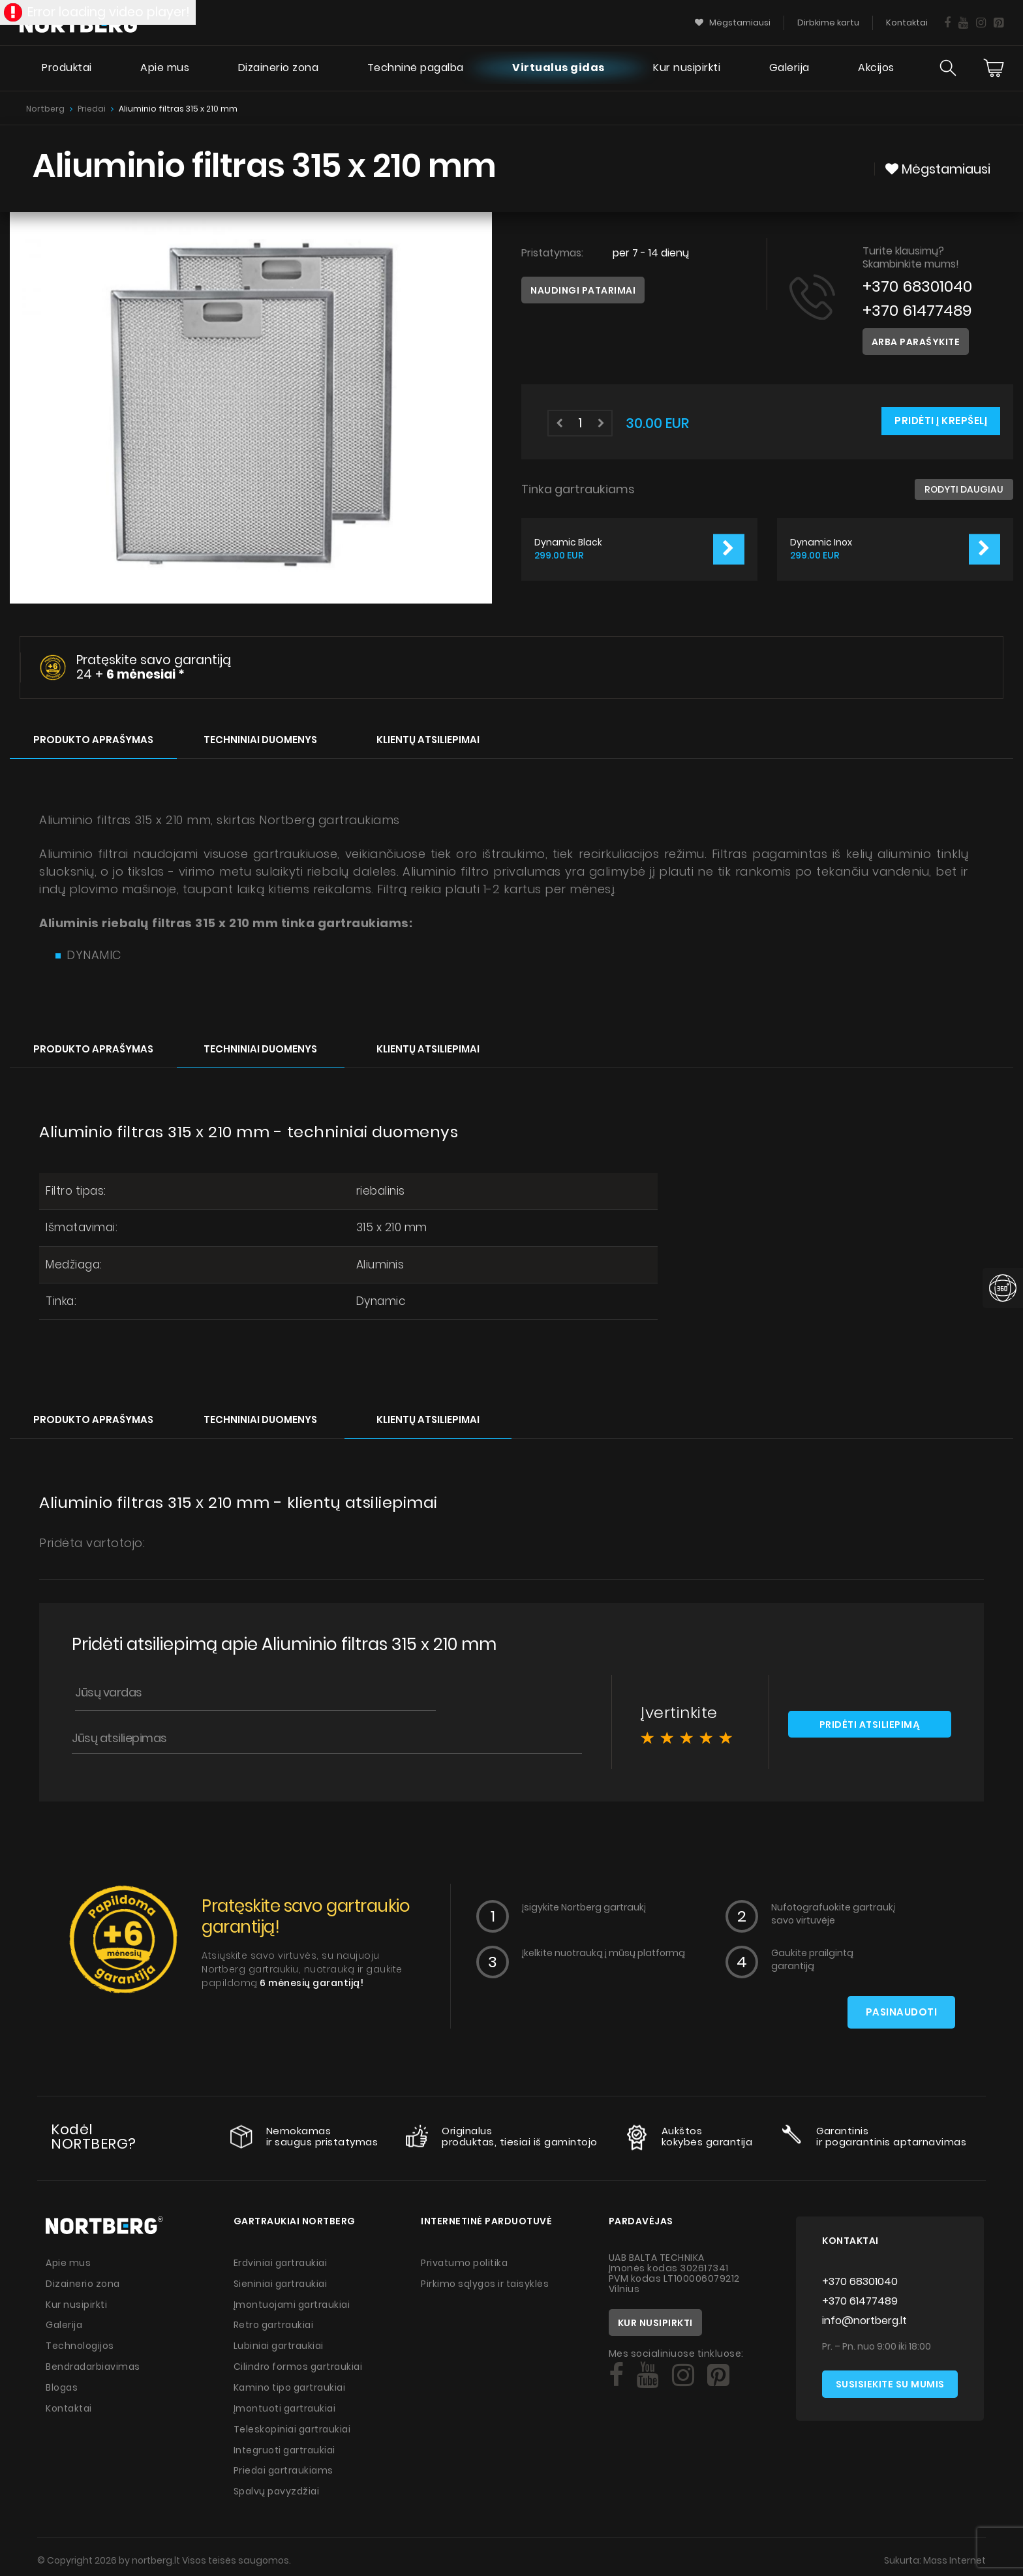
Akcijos (876, 68)
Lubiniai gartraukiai (280, 2343)
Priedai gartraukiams (285, 2464)
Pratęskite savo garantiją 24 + (153, 666)
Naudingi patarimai (582, 290)
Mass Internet (954, 2553)
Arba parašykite (916, 341)
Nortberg (45, 108)
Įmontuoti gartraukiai (286, 2403)
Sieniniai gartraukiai (282, 2282)
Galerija (789, 68)
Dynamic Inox (821, 542)
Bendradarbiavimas (95, 2363)
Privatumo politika (465, 2262)
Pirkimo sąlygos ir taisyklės (486, 2282)
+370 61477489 (918, 310)
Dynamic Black (568, 542)
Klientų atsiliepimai (428, 738)
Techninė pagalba (415, 68)
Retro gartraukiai (275, 2322)
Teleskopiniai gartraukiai (294, 2423)
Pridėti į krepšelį (940, 421)
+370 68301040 (918, 286)
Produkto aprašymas (93, 738)
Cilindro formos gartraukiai (300, 2363)
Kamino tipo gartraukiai (291, 2383)
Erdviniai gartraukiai (282, 2262)
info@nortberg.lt (864, 2319)
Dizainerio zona (277, 68)
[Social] (616, 2375)
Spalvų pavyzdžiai (278, 2484)
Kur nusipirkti (686, 68)
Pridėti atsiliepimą (870, 1723)
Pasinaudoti (902, 2012)
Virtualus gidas (558, 68)
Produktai (65, 68)
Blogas (62, 2383)
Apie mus (164, 68)
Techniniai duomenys (260, 738)
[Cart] (994, 69)
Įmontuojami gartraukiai (294, 2302)
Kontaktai (69, 2403)
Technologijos (80, 2343)
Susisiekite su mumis (890, 2384)
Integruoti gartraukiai (286, 2444)
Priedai (92, 108)
